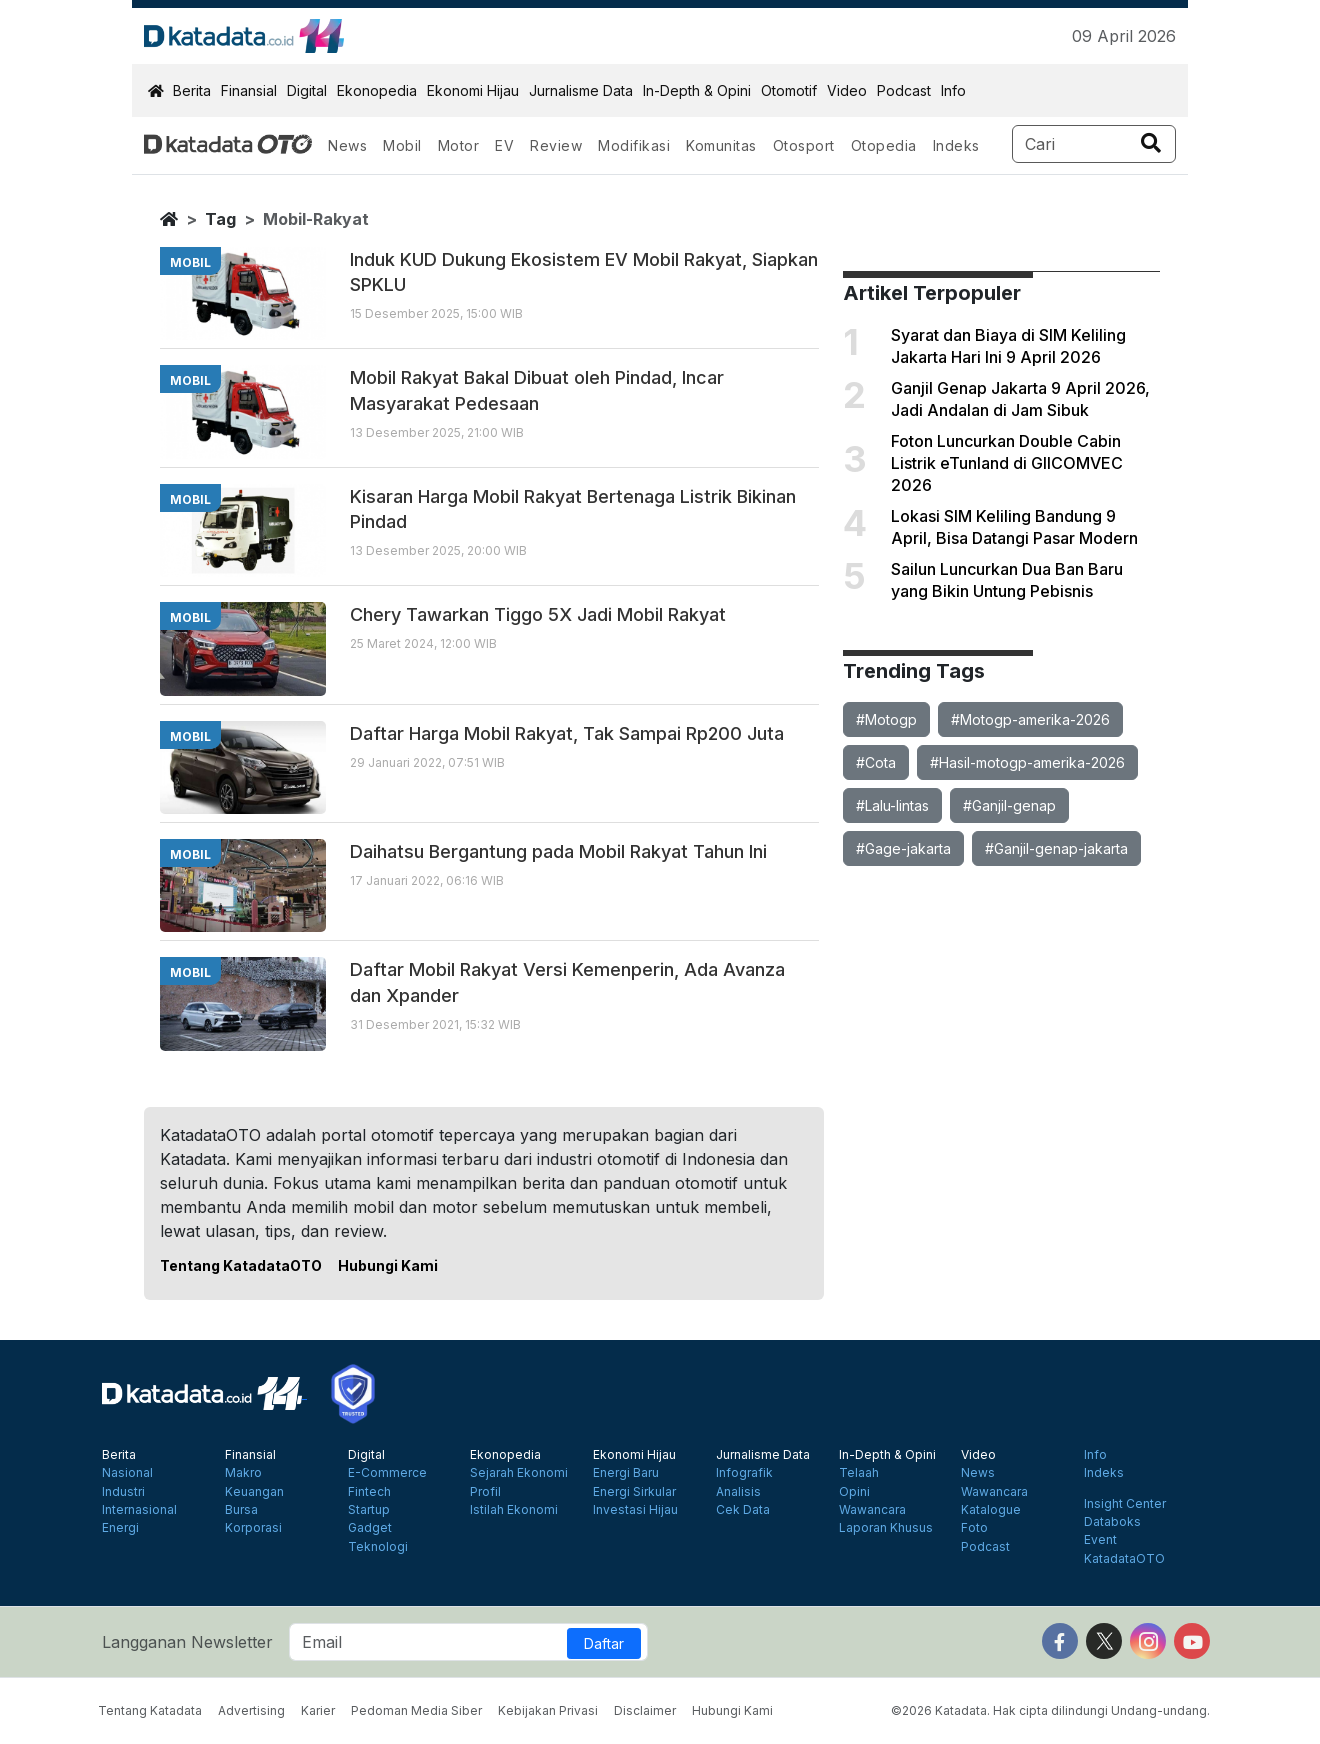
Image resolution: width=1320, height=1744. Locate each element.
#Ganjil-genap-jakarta (1056, 848)
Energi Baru (626, 1473)
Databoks (1112, 1522)
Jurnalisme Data (581, 90)
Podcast (904, 90)
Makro (243, 1473)
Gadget (370, 1528)
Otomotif (789, 90)
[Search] (1094, 144)
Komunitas (721, 145)
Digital (307, 90)
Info (953, 90)
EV (504, 145)
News (347, 145)
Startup (369, 1510)
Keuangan (254, 1492)
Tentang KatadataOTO (241, 1265)
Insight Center (1125, 1504)
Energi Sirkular (634, 1492)
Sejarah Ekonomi (519, 1473)
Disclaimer (645, 1710)
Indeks (956, 145)
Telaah (859, 1473)
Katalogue (991, 1510)
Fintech (369, 1492)
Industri (123, 1492)
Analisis (738, 1492)
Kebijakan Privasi (548, 1710)
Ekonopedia (377, 90)
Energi (120, 1528)
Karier (318, 1710)
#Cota (876, 762)
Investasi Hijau (635, 1510)
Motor (459, 145)
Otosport (804, 145)
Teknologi (378, 1547)
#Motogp (886, 719)
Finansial (249, 90)
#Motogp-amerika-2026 (1030, 719)
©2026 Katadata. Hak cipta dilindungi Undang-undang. (1050, 1710)
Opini (854, 1492)
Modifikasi (634, 145)
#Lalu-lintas (892, 805)
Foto (974, 1528)
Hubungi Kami (388, 1265)
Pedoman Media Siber (416, 1710)
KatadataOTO (1124, 1559)
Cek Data (743, 1510)
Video (847, 90)
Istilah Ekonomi (514, 1510)
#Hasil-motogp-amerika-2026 (1027, 762)
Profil (485, 1492)
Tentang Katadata (150, 1710)
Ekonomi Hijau (473, 90)
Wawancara (872, 1510)
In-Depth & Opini (697, 90)
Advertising (251, 1710)
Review (556, 145)
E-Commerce (387, 1473)
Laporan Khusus (886, 1528)
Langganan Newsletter (187, 1642)
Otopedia (884, 145)
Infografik (744, 1473)
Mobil (402, 145)
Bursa (241, 1510)
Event (1100, 1540)
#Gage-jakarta (903, 848)
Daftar (604, 1643)
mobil (190, 262)
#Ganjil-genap (1009, 805)
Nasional (127, 1473)
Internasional (139, 1510)
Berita (192, 90)
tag (220, 219)
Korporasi (253, 1528)
